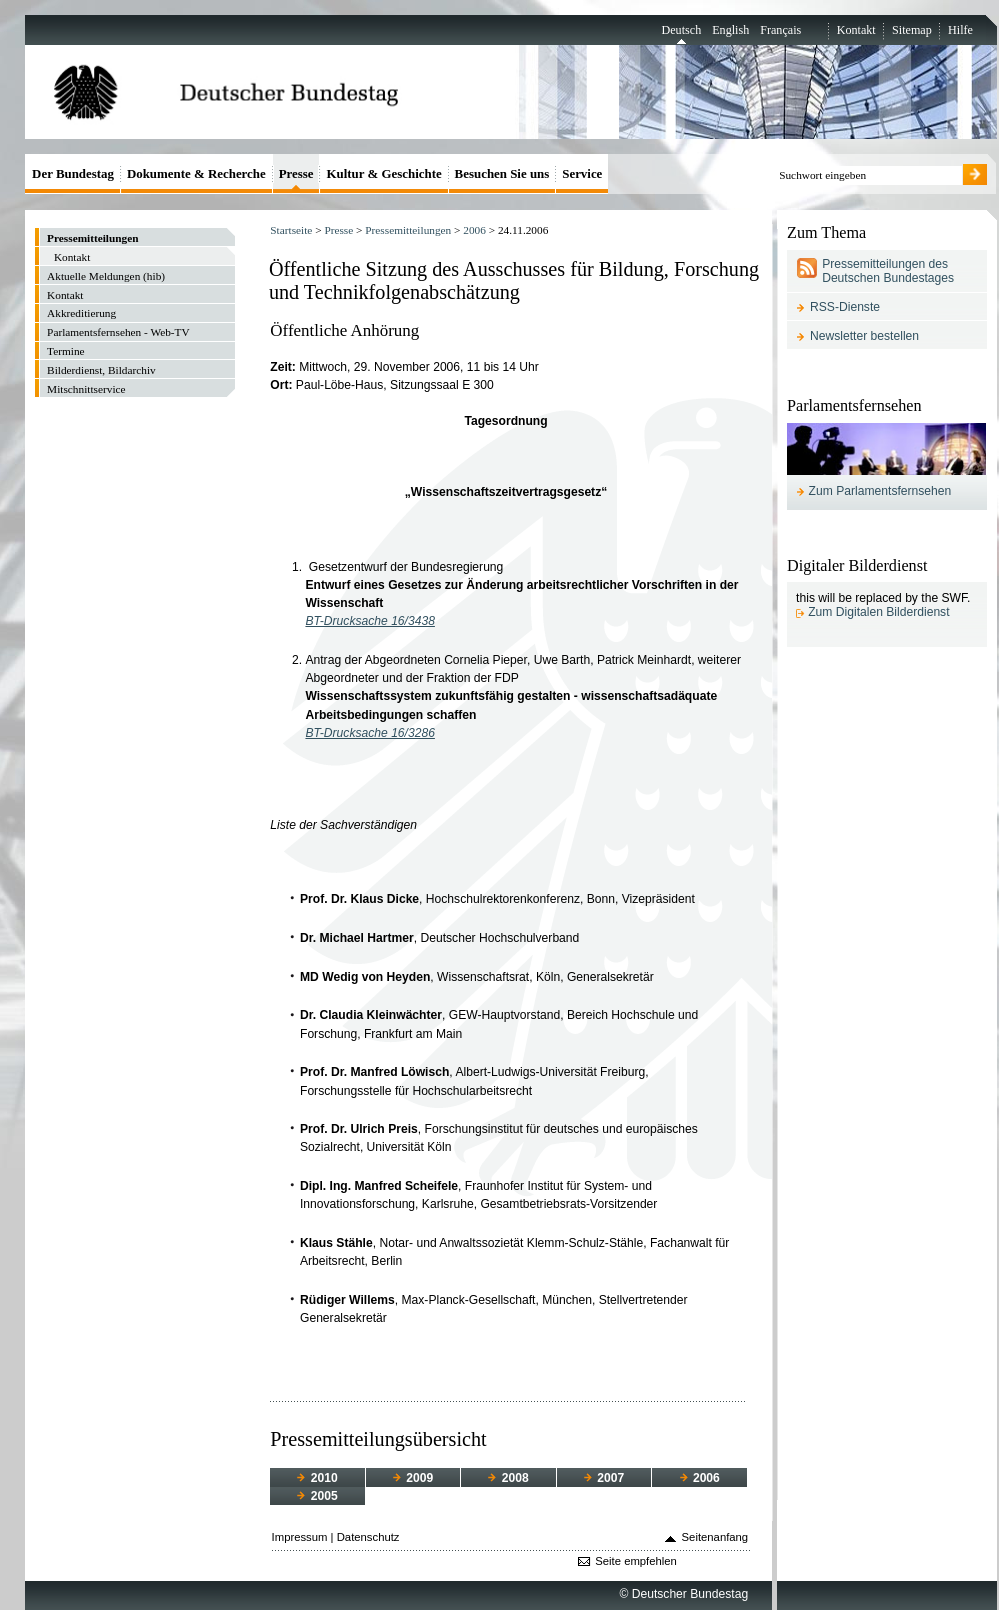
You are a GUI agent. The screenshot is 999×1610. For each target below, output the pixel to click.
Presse (338, 230)
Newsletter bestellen (864, 336)
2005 (317, 1496)
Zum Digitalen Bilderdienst (878, 612)
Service (582, 173)
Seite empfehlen (636, 1561)
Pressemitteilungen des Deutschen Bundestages (888, 271)
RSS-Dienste (845, 307)
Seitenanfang (715, 1537)
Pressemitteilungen (408, 230)
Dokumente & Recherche (196, 173)
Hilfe (960, 30)
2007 (604, 1478)
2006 (474, 230)
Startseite (291, 230)
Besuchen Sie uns (502, 173)
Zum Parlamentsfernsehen (880, 491)
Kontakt (856, 30)
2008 (508, 1478)
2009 (413, 1478)
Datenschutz (368, 1537)
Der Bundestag (73, 173)
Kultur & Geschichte (383, 173)
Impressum (300, 1537)
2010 (317, 1478)
